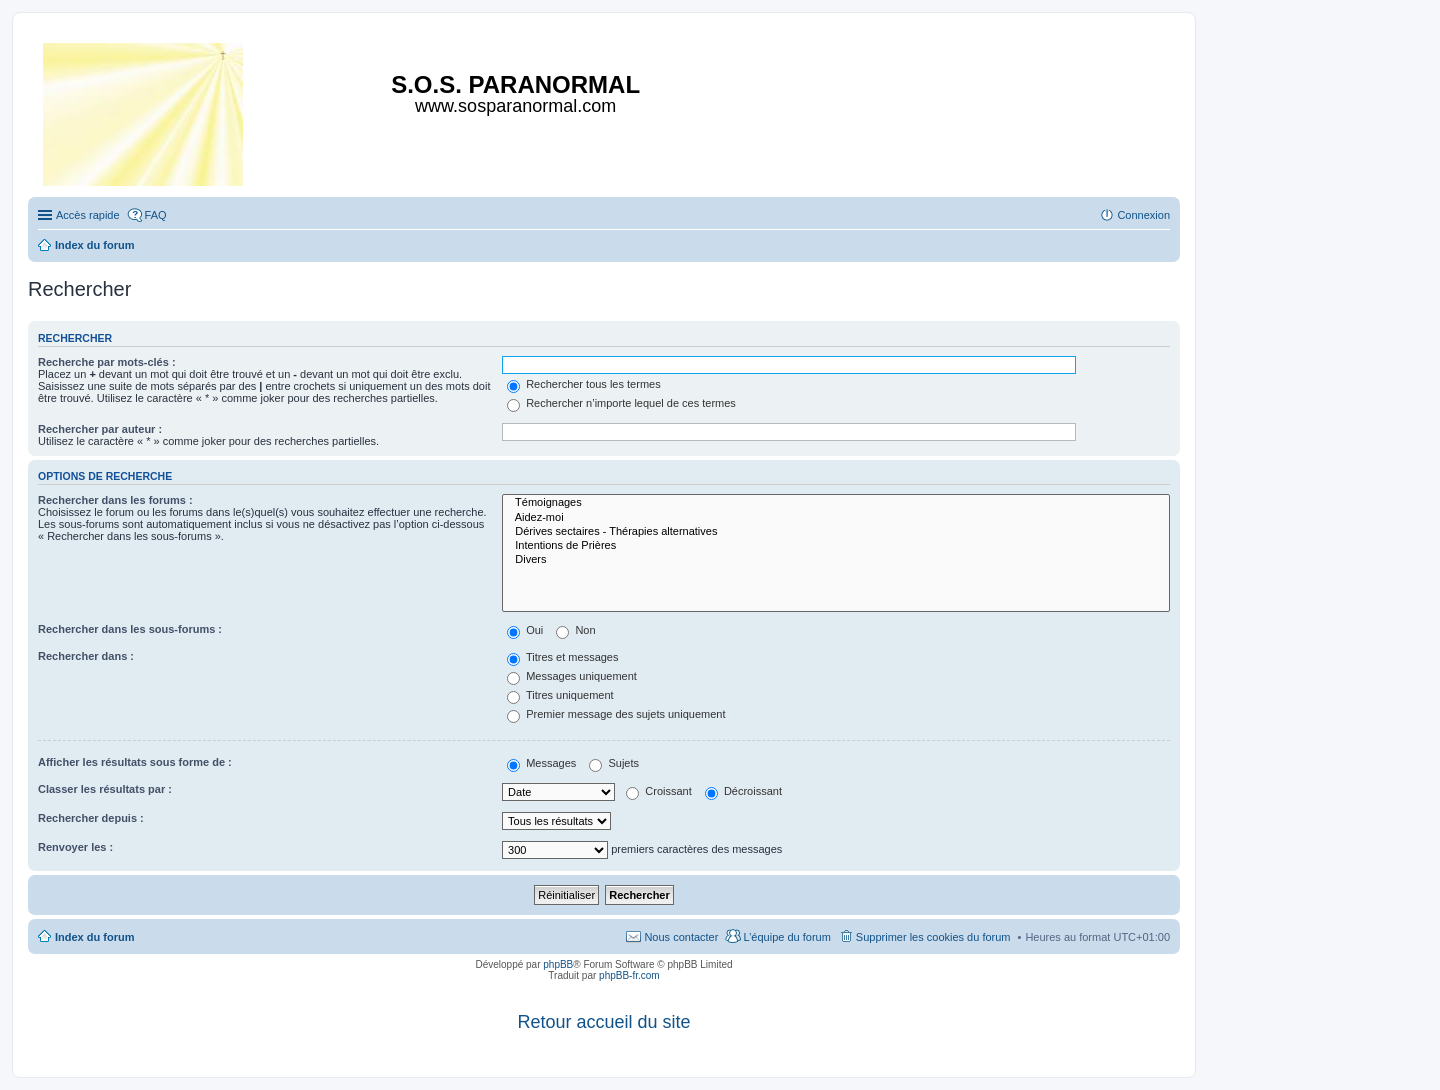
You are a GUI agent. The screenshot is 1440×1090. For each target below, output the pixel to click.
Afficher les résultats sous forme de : (135, 762)
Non (575, 630)
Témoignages (836, 503)
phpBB (558, 964)
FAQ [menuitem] (156, 215)
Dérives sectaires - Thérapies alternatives (836, 532)
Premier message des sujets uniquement (616, 714)
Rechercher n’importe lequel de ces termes (621, 403)
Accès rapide (88, 215)
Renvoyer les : (75, 847)
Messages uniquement (572, 676)
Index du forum (94, 937)
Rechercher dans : (86, 656)
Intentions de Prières (836, 546)
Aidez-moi (836, 518)
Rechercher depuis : (91, 818)
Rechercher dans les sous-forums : (130, 629)
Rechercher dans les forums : (115, 500)
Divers (836, 560)
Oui (525, 630)
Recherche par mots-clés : (107, 362)
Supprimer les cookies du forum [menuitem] (933, 937)
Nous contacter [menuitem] (681, 937)
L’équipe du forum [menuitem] (786, 937)
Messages (541, 763)
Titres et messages (562, 657)
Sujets (614, 763)
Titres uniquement (560, 695)
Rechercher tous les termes (584, 384)
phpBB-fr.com (629, 975)
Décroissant (743, 791)
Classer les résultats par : (105, 789)
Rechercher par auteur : (100, 429)
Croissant (659, 791)
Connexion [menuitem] (1143, 215)
